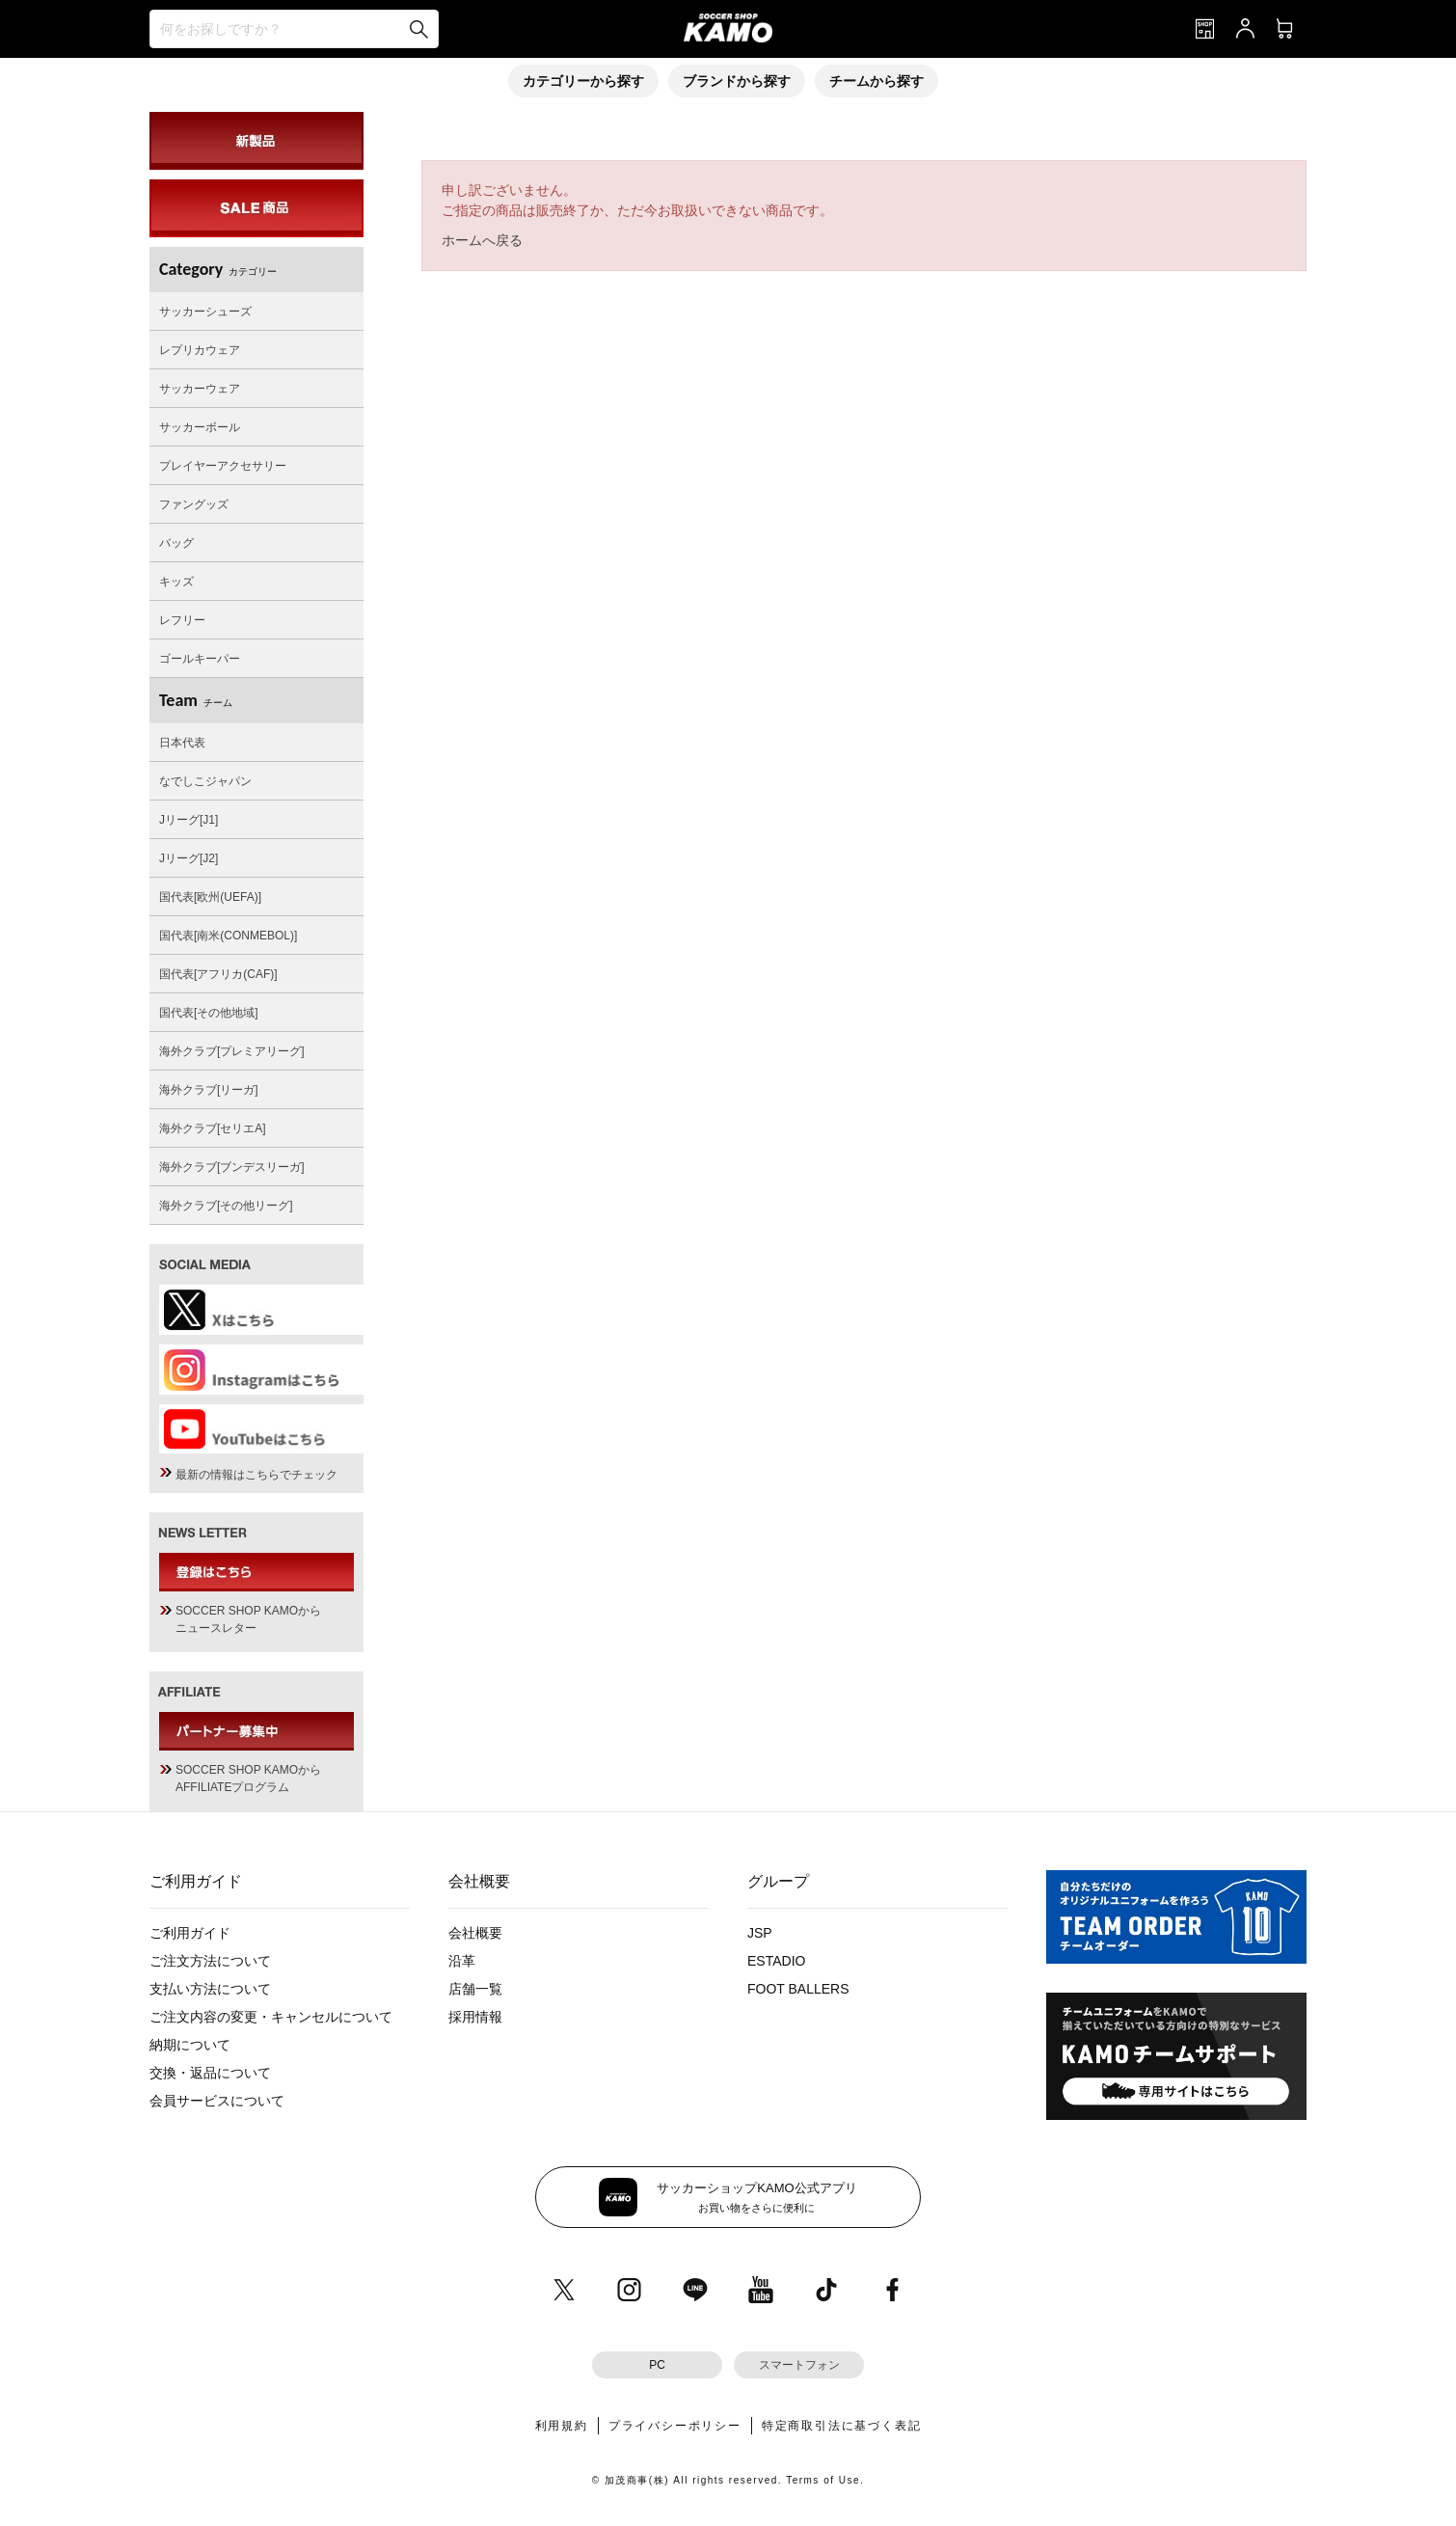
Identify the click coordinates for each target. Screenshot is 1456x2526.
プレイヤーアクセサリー (222, 466)
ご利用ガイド (189, 1933)
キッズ (176, 581)
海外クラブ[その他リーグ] (226, 1205)
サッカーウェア (199, 388)
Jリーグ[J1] (188, 820)
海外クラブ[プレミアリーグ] (232, 1051)
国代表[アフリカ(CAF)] (218, 974)
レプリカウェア (199, 350)
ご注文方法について (210, 1961)
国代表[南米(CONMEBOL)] (228, 935)
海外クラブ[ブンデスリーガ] (232, 1167)
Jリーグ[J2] (188, 858)
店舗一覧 (475, 1988)
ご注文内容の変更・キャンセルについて (270, 2016)
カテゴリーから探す (583, 81)
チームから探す (876, 81)
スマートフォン (799, 2365)
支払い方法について (210, 1988)
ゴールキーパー (199, 658)
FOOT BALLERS (798, 1988)
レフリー (182, 620)
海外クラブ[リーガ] (208, 1090)
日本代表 (182, 742)
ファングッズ (194, 504)
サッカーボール (199, 427)
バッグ (176, 543)
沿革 (461, 1961)
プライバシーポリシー (674, 2425)
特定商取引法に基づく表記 (842, 2425)
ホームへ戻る (482, 240)
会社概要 (475, 1933)
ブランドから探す (737, 81)
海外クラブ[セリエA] (212, 1128)
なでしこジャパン (205, 781)
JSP (759, 1933)
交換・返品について (210, 2072)
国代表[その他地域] (208, 1012)
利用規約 (561, 2425)
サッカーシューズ (205, 311)
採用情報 (475, 2016)
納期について (189, 2044)
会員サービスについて (216, 2100)
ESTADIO (776, 1961)
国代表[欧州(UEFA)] (210, 897)
